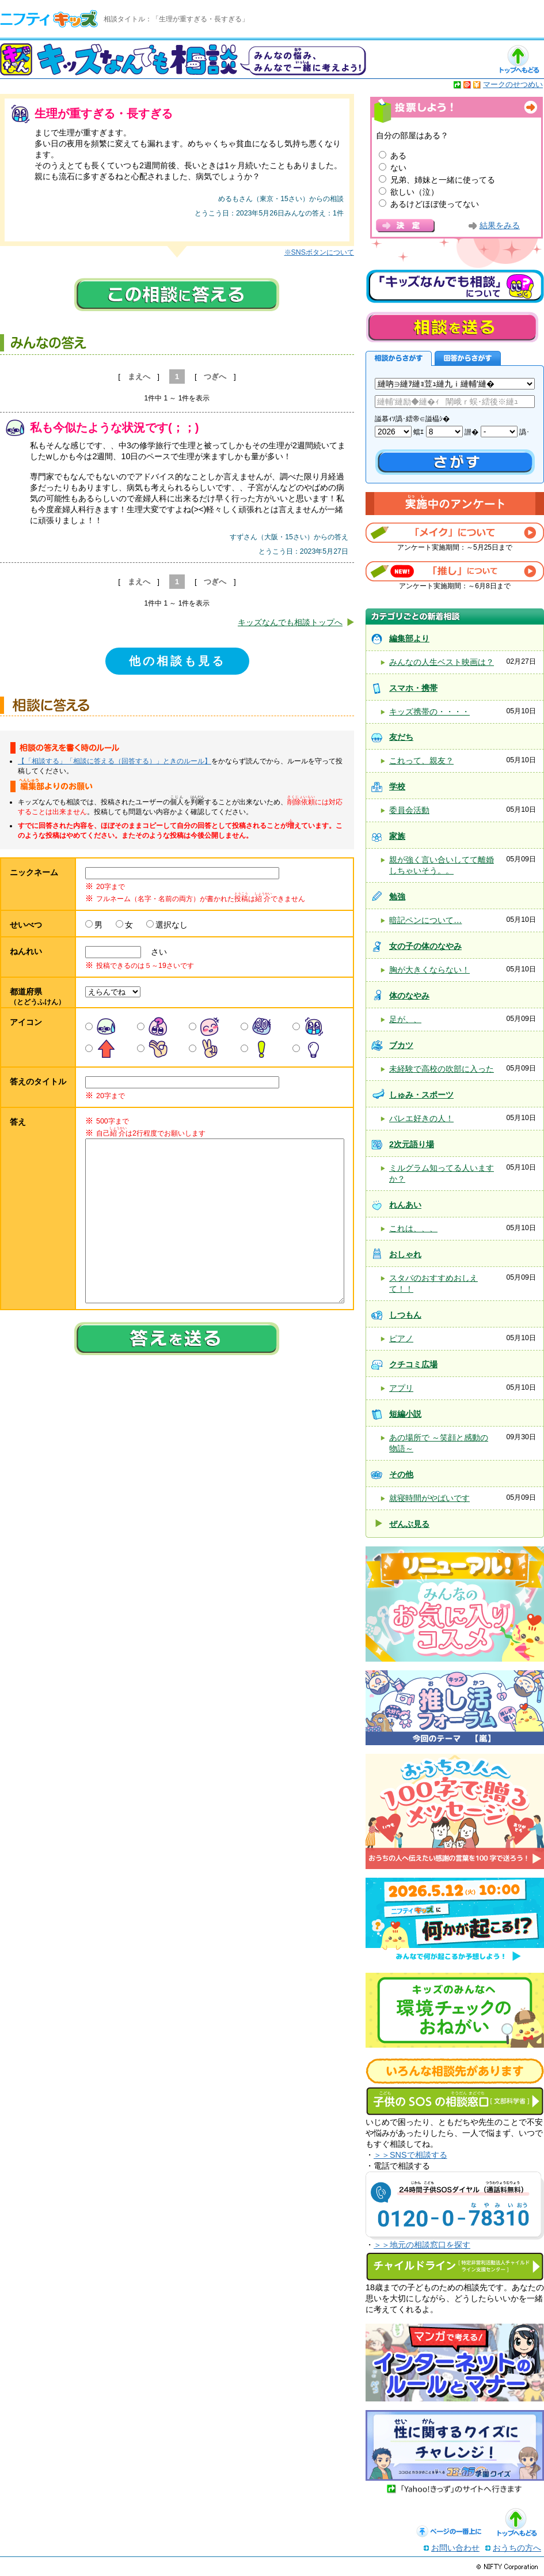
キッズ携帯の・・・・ (429, 711)
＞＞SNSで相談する (410, 2154)
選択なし (171, 924)
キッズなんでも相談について (455, 286)
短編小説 (405, 1413)
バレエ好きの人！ (421, 1118)
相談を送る (452, 327)
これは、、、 (413, 1228)
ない (398, 167)
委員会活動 (409, 810)
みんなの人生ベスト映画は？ (441, 662)
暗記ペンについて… (425, 920)
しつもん (405, 1314)
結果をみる (500, 225)
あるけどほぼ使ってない (434, 204)
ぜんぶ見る (409, 1524)
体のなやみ (409, 995)
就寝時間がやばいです (429, 1498)
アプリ (401, 1388)
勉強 (397, 896)
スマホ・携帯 (413, 688)
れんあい (405, 1204)
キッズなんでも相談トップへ (290, 622)
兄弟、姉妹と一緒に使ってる (442, 179)
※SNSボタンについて (319, 252)
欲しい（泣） (414, 191)
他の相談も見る (177, 661)
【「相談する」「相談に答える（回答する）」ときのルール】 (114, 761)
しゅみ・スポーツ (421, 1094)
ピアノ (401, 1338)
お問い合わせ (455, 2547)
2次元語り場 (411, 1144)
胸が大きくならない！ (429, 969)
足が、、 (405, 1019)
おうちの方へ (517, 2547)
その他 (401, 1474)
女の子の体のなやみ (425, 946)
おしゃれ (405, 1254)
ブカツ (401, 1045)
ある (398, 155)
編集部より (409, 638)
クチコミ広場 (413, 1364)
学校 (397, 786)
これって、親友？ (421, 760)
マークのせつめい (513, 84)
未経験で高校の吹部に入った (441, 1068)
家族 (397, 836)
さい (155, 951)
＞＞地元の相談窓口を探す (422, 2244)
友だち (401, 737)
